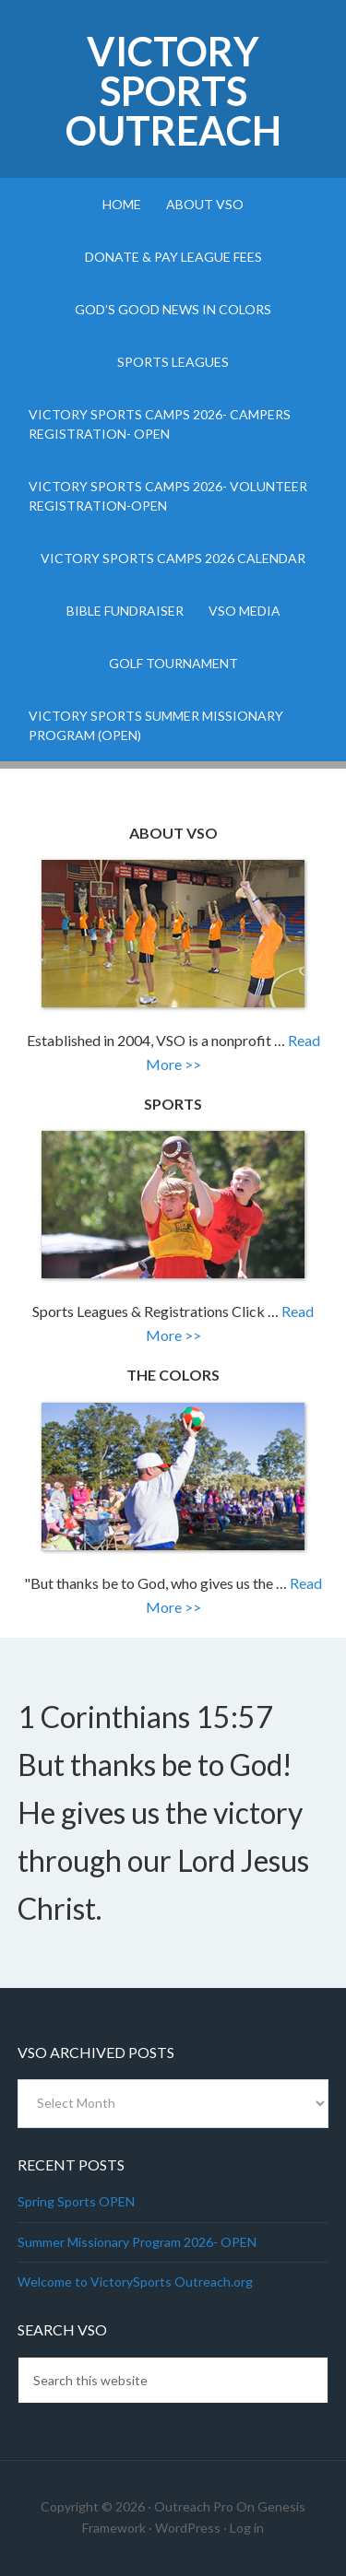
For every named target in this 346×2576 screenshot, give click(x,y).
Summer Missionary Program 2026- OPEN (137, 2242)
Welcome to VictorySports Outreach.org (135, 2281)
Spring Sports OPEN (76, 2201)
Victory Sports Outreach (173, 91)
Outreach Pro (193, 2506)
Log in (247, 2527)
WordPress (188, 2527)
